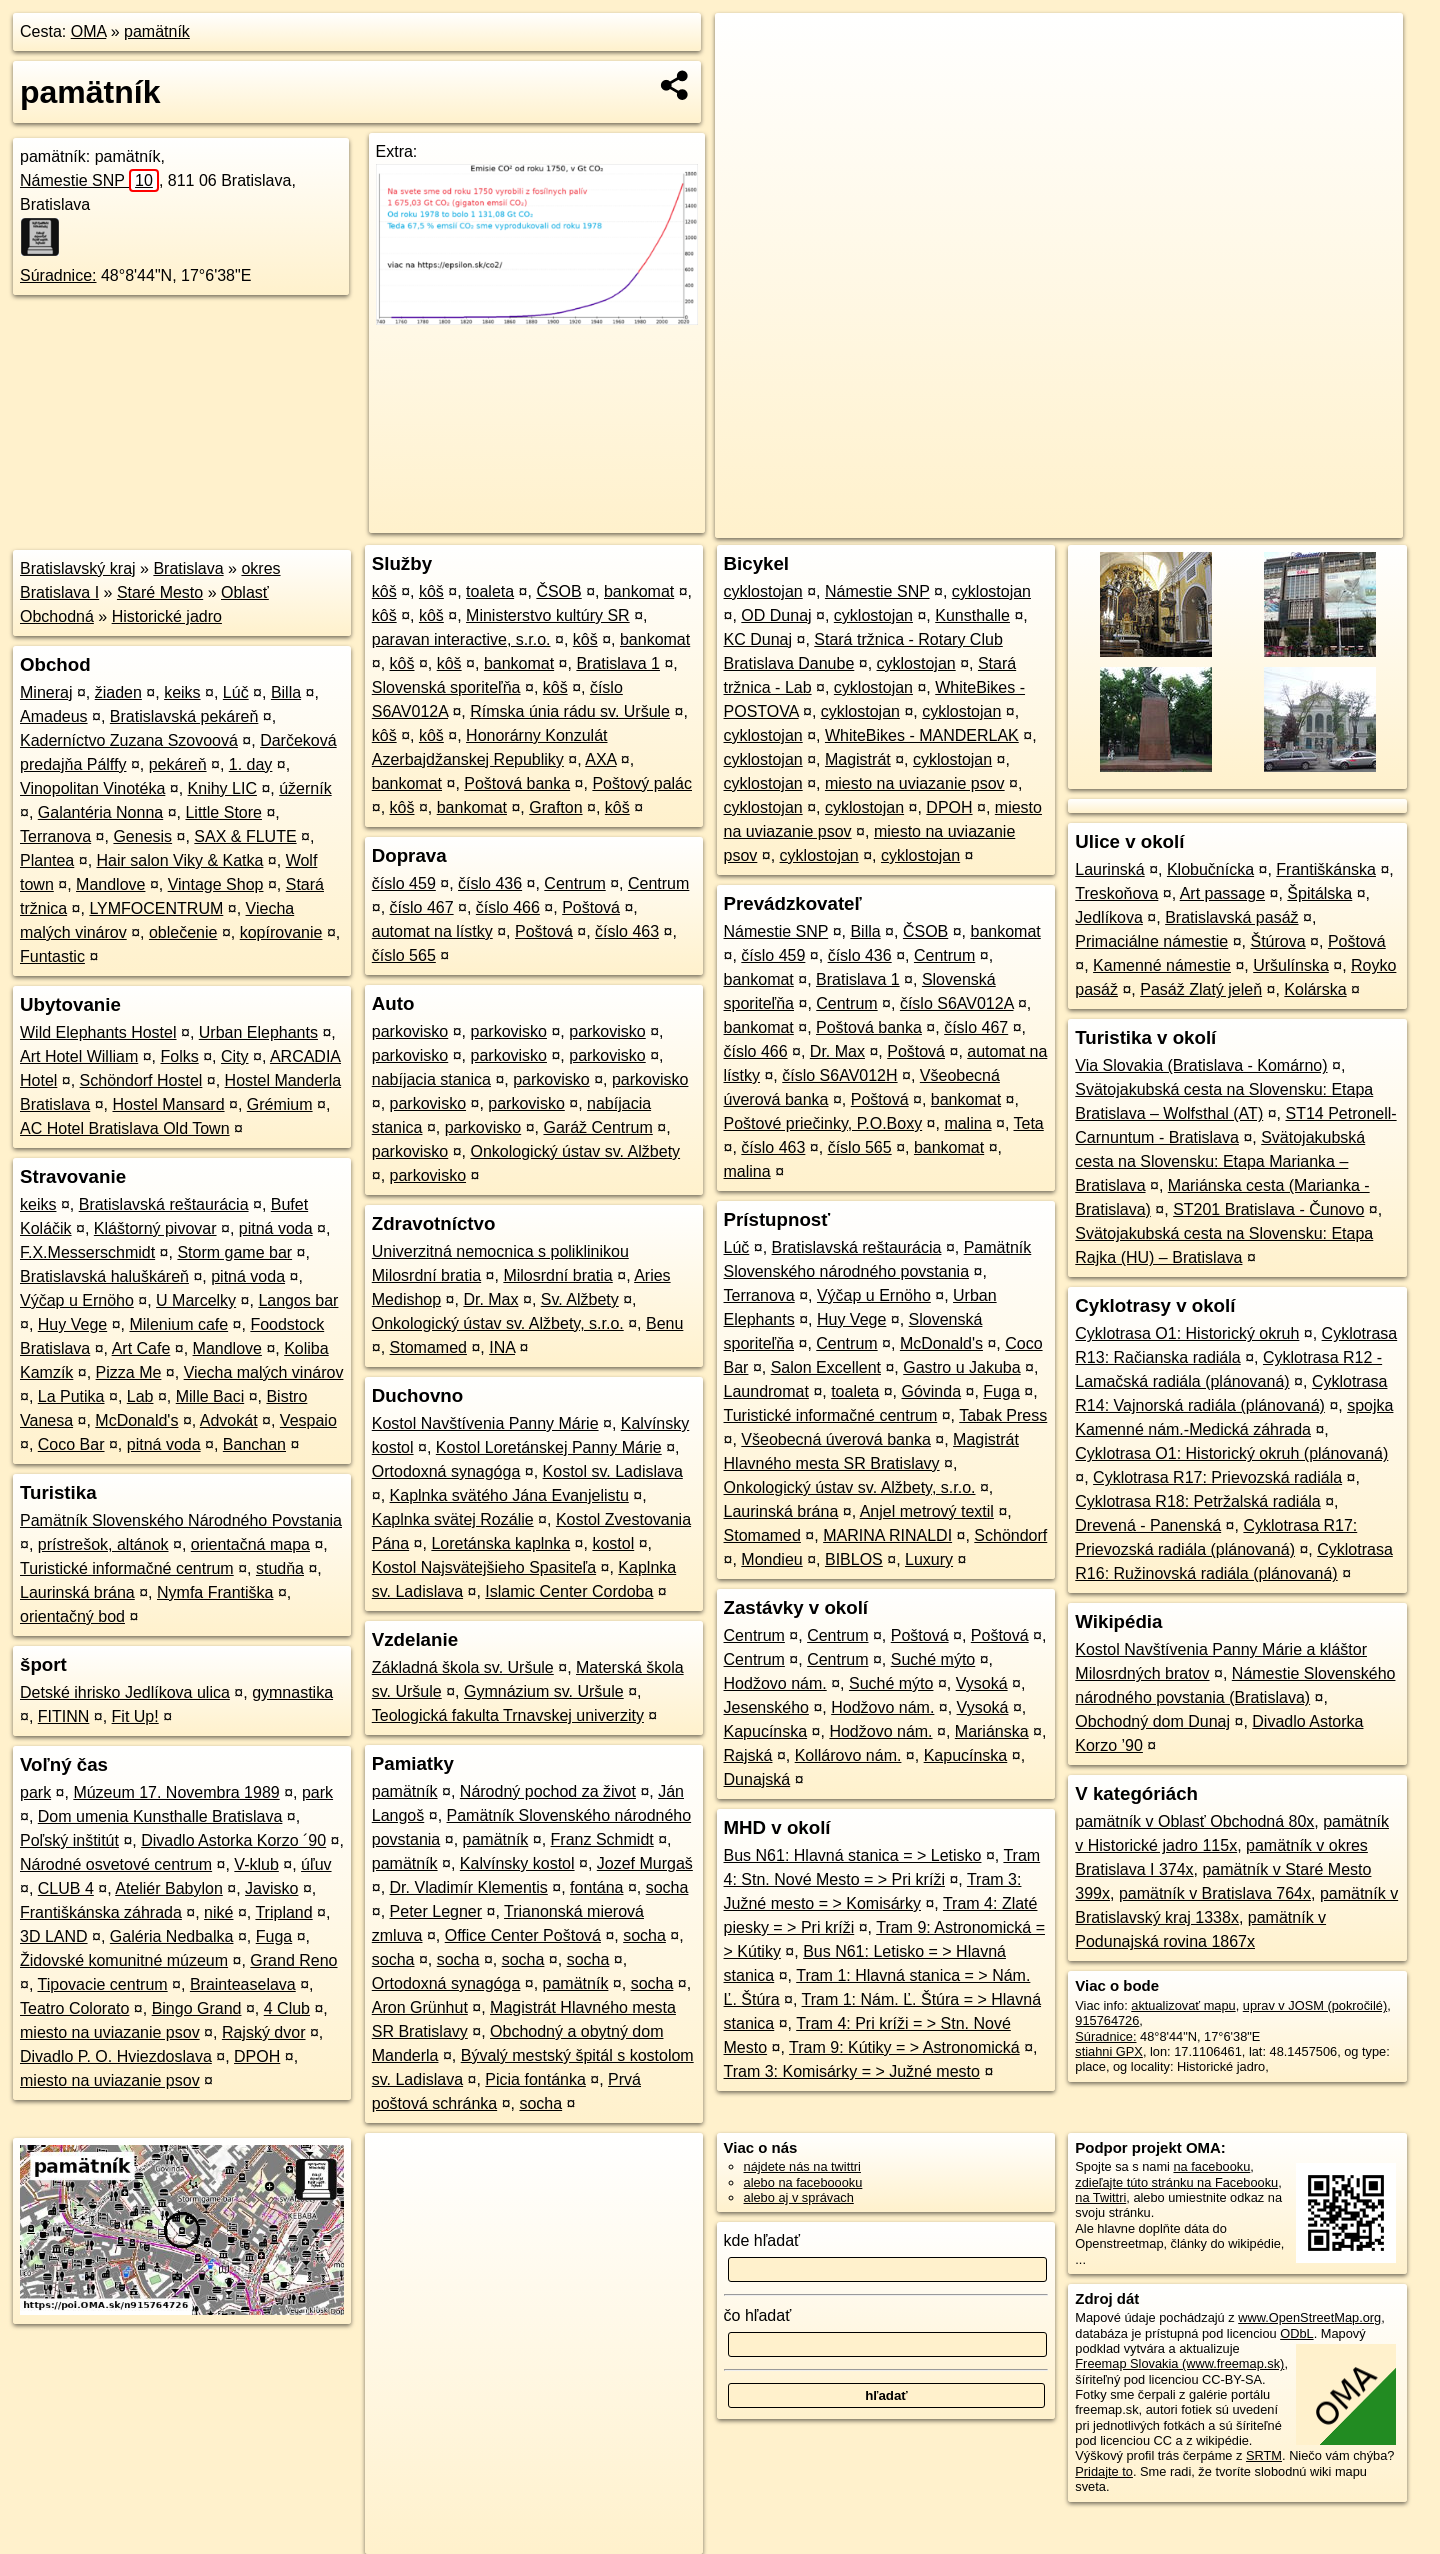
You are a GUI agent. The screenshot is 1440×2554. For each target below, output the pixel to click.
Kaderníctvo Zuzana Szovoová (129, 740)
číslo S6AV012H (839, 1075)
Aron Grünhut (420, 2007)
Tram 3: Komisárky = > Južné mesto (852, 2071)
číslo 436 (490, 883)
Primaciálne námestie (1151, 941)
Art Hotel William (79, 1056)
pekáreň (178, 764)
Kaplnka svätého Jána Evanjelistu (509, 1495)
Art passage (1222, 893)
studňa (280, 1568)
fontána (596, 1887)
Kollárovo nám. (848, 1755)
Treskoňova (1116, 893)
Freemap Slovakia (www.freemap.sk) (1179, 2363)
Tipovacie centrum (103, 1984)
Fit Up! (135, 1716)
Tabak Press (1003, 1415)
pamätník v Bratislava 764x (1215, 1893)
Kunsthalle (972, 615)
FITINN (64, 1716)
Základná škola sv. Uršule (463, 1667)
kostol (613, 1543)
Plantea (47, 860)
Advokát (229, 1420)
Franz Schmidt (602, 1839)
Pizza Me (129, 1372)
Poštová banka (517, 783)
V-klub (256, 1864)
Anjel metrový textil (927, 1511)
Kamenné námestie (1162, 965)
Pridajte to (1104, 2471)
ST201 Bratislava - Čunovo (1268, 1209)
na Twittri (1100, 2197)
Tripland (283, 1912)
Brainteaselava (243, 1984)
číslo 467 (422, 907)
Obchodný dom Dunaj (1152, 1721)
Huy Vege (72, 1324)
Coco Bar (71, 1444)
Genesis (142, 836)
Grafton (555, 807)
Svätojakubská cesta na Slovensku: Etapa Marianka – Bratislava (1220, 1161)
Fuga (274, 1936)
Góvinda (931, 1391)
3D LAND (54, 1936)
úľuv (316, 1864)
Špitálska (1319, 893)
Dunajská (757, 1779)
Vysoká (982, 1683)
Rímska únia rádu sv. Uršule (570, 711)
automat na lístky (432, 931)
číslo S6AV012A (957, 1003)
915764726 (1107, 2020)
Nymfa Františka (215, 1592)
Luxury (929, 1559)
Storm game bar (234, 1252)
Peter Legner (436, 1911)
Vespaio (308, 1420)
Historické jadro (167, 616)
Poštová (591, 907)
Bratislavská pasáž (1231, 917)
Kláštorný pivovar (155, 1228)
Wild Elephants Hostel (98, 1032)
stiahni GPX (1109, 2051)
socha (667, 1887)
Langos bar (298, 1300)
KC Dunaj (758, 639)
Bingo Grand (197, 2008)
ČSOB (558, 591)
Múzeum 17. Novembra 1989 (176, 1792)
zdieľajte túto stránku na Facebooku (1176, 2182)
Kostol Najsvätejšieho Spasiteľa (484, 1567)
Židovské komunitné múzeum (124, 1960)
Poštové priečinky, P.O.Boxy (823, 1123)
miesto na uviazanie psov (110, 2032)
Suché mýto (933, 1659)
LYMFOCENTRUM (156, 908)
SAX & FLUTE (245, 836)
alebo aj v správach (799, 2197)
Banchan (254, 1444)
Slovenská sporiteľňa (446, 687)
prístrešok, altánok (103, 1544)
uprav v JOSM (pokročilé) (1315, 2005)
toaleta (490, 591)
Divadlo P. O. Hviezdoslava (116, 2056)
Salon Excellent (826, 1367)
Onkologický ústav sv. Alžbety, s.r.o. (498, 1323)
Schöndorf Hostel (141, 1080)
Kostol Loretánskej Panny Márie (549, 1447)
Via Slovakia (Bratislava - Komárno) (1201, 1065)
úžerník (305, 788)
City (235, 1056)
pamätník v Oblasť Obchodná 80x (1194, 1821)
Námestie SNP (89, 180)
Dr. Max (490, 1299)
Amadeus (54, 716)
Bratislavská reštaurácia (164, 1204)
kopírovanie (281, 932)
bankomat (639, 591)
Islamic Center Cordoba (569, 1591)
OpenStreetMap (1064, 523)
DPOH (257, 2056)
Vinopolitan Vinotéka (92, 788)
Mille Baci (210, 1396)
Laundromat (766, 1391)
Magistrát (858, 759)
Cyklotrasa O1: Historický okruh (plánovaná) (1231, 1453)
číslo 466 (508, 907)
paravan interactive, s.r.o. (461, 639)
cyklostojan (763, 591)
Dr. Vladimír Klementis (469, 1887)
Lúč (236, 692)
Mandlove (110, 884)
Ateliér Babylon (169, 1888)
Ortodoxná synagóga (446, 1471)
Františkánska (1326, 869)
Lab (140, 1396)
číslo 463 (627, 931)
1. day (251, 764)
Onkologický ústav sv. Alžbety (576, 1151)
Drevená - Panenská (1148, 1525)
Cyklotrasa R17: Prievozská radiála (1217, 1477)
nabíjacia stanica (431, 1079)
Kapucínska (766, 1731)
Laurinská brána (77, 1592)
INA (502, 1347)
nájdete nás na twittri (802, 2166)
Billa (286, 692)
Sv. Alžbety (580, 1299)
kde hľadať (762, 2240)
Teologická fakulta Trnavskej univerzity (508, 1715)
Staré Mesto (160, 592)
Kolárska (1315, 989)
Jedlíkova (1109, 917)
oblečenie (183, 932)
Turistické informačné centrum (127, 1568)
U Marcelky (196, 1300)
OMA (89, 31)
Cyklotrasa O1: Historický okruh (1187, 1333)
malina (967, 1123)
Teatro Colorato (74, 2008)
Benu (664, 1323)
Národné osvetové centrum (116, 1864)
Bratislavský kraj (78, 568)
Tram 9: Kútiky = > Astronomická (904, 2047)
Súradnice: (58, 275)
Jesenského (766, 1707)
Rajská (748, 1755)
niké (218, 1912)
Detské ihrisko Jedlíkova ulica (125, 1692)
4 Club (287, 2008)
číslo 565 (404, 955)
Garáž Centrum (597, 1127)
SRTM (1264, 2455)
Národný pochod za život (548, 1791)
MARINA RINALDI (887, 1535)
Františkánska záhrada (101, 1912)
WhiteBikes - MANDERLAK (922, 735)
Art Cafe (141, 1348)
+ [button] (749, 47)
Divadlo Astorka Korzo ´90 (233, 1840)
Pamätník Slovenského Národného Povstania (181, 1520)
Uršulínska (1291, 965)
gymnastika (292, 1692)
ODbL (1296, 2333)
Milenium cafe (178, 1324)
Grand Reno (293, 1960)
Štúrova (1278, 941)
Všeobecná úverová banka (835, 1439)
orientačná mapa (250, 1544)
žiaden (118, 692)
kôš (384, 591)
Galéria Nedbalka (172, 1936)
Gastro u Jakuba (961, 1367)
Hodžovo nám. (775, 1683)
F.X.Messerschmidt (87, 1252)
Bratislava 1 (618, 663)
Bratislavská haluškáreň (104, 1276)
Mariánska (992, 1731)
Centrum (574, 883)
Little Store (223, 812)
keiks (182, 692)
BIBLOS (854, 1559)
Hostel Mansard (169, 1104)
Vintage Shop (216, 884)
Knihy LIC (222, 788)
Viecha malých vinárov (264, 1372)
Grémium (280, 1104)
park (35, 1792)
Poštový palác (642, 783)
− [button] (749, 78)
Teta (1029, 1123)
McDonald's (136, 1420)
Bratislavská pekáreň (184, 716)
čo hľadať (758, 2315)
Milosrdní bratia (557, 1275)
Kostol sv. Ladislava (613, 1471)
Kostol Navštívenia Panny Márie (485, 1423)
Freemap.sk (1168, 523)
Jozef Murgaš (645, 1863)
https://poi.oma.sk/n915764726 (1316, 523)
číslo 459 (404, 883)
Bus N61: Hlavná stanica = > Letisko (853, 1855)
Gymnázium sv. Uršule (544, 1691)
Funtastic (52, 956)
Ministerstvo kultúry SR (548, 615)
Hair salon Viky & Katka (180, 860)
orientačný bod (72, 1616)
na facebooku (1211, 2166)
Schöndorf (1010, 1535)
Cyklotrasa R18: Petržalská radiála (1197, 1501)
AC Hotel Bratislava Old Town (125, 1128)
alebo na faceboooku (803, 2182)
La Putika (71, 1396)
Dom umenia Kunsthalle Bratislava (160, 1816)
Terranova (55, 836)
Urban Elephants (258, 1032)
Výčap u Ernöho (77, 1300)
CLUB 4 (66, 1888)
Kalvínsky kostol (517, 1863)
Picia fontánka (535, 2079)
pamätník (157, 31)
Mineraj (46, 692)
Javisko (271, 1888)
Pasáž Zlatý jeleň (1201, 989)
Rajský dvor (264, 2032)
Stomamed (428, 1347)
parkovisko (410, 1031)
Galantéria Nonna (100, 812)
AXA (600, 759)
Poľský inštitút (69, 1840)
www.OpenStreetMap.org (1309, 2317)
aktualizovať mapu (1183, 2005)
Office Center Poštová (523, 1935)
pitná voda (276, 1228)
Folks (179, 1056)
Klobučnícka (1210, 869)
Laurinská (1109, 869)
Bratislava (188, 568)
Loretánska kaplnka (500, 1543)
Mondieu (771, 1559)
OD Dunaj (776, 615)
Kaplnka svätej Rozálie (453, 1519)
